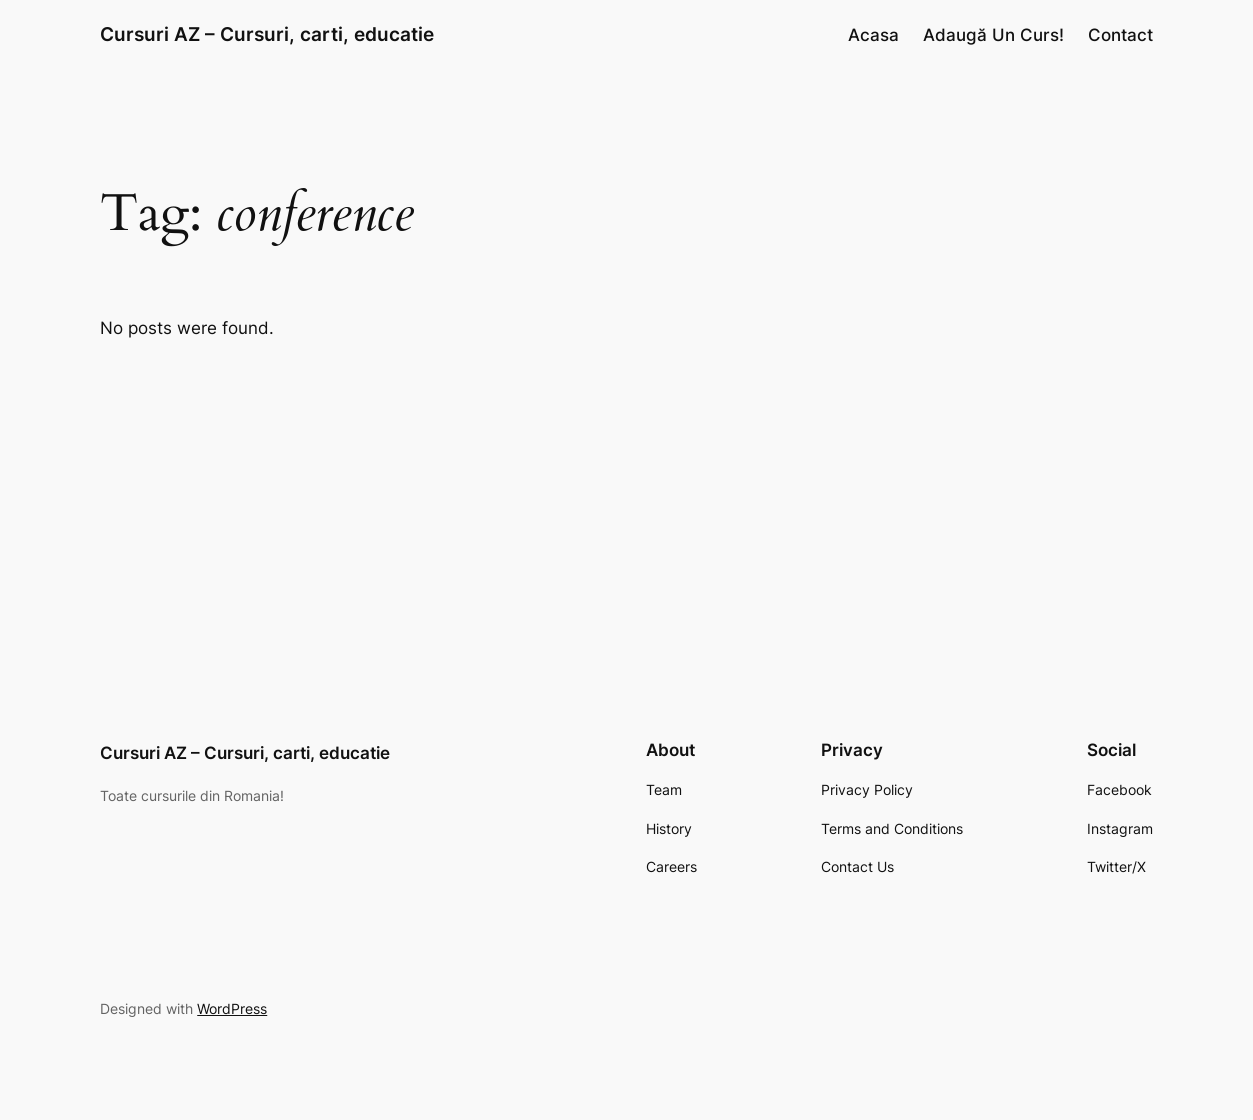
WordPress (232, 1008)
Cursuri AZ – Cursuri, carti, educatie (267, 34)
